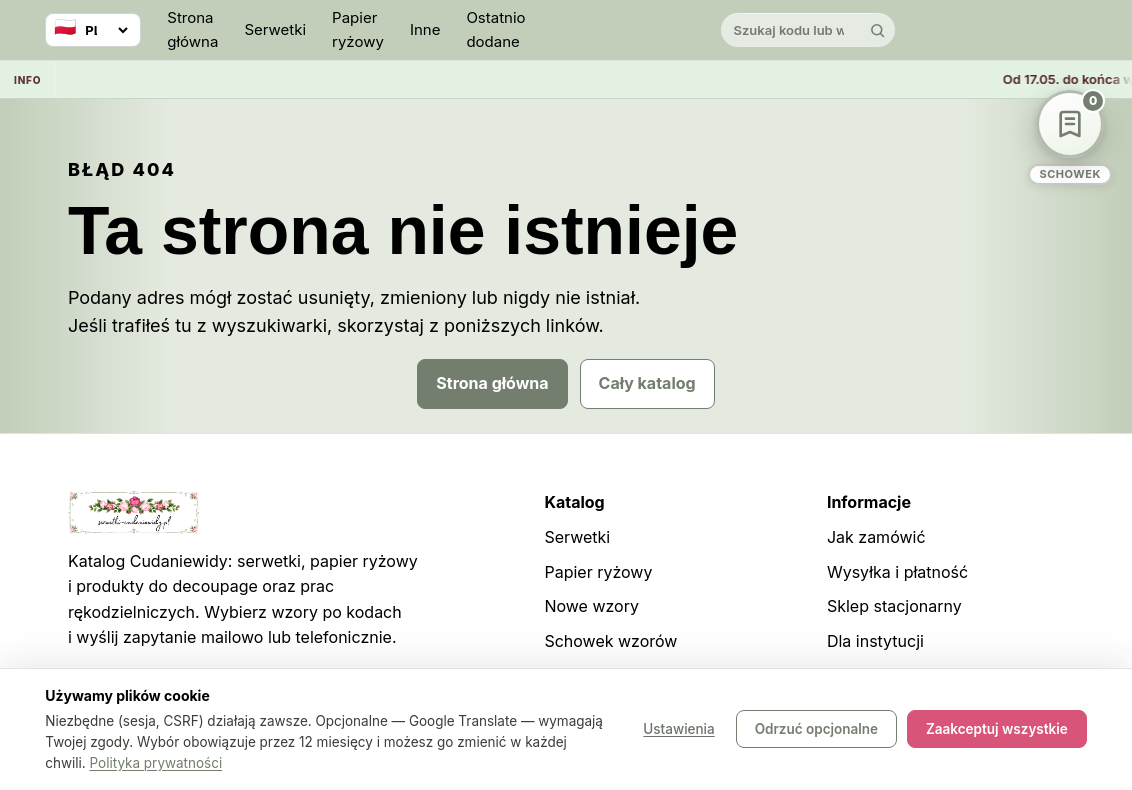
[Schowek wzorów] (1070, 137)
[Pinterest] (1030, 30)
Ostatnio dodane (495, 29)
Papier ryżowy (358, 29)
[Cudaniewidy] (623, 30)
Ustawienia (678, 730)
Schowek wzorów (610, 641)
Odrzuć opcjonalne (816, 730)
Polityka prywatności (156, 763)
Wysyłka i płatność (897, 572)
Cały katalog (647, 383)
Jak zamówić (876, 537)
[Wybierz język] (93, 30)
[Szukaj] (878, 30)
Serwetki (275, 29)
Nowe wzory (591, 606)
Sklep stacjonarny (894, 606)
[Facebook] (1075, 30)
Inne (425, 29)
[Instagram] (985, 30)
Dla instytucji (875, 641)
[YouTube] (940, 30)
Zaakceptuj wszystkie (997, 730)
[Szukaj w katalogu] (791, 30)
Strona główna (192, 29)
